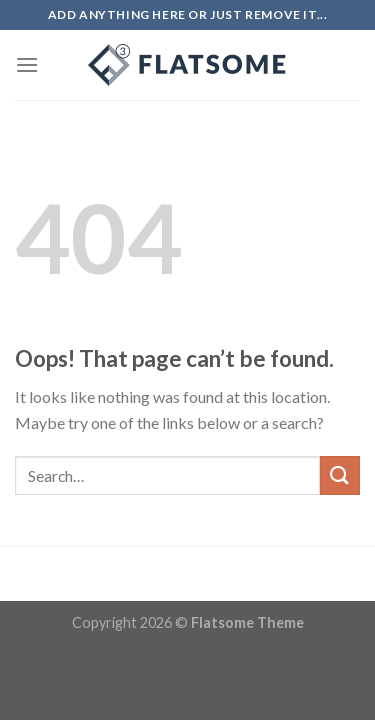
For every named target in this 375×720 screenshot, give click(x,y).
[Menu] (27, 64)
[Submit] (340, 475)
